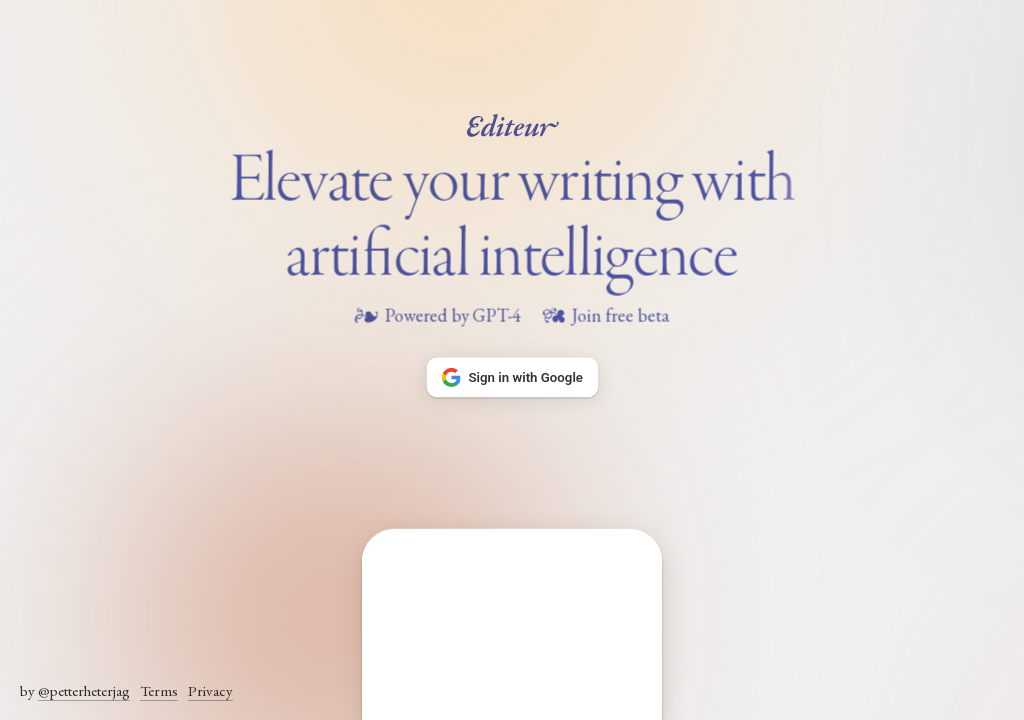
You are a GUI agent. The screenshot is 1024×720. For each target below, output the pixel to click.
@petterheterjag (84, 690)
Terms (159, 690)
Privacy (210, 690)
